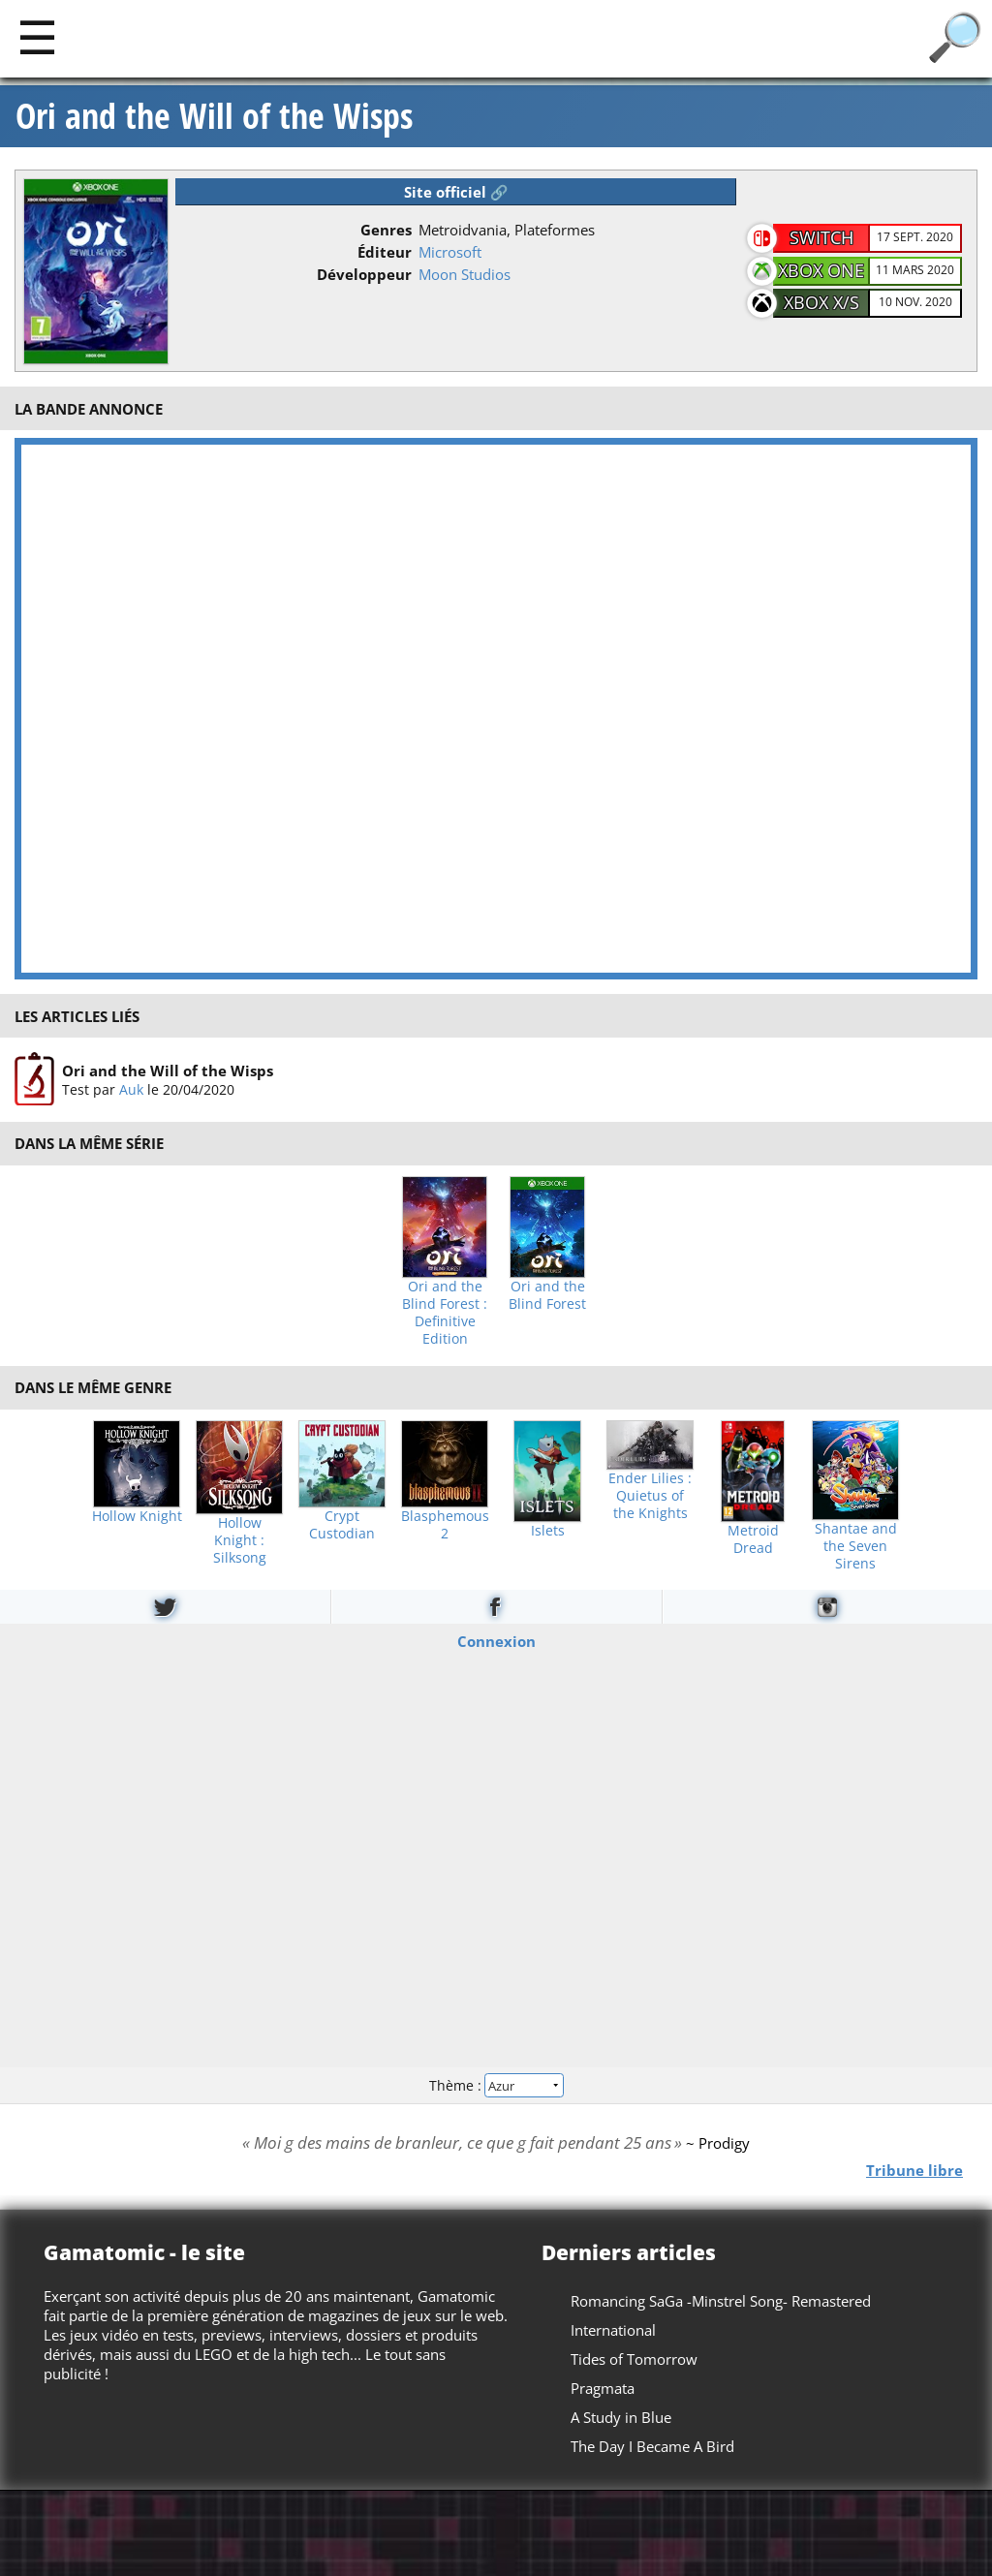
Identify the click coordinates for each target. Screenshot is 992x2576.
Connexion (496, 1641)
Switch (821, 237)
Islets (548, 1530)
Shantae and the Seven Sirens (856, 1546)
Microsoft (449, 252)
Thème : (496, 2085)
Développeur (364, 274)
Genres (386, 229)
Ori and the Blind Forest (547, 1295)
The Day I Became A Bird (652, 2446)
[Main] (37, 36)
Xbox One (821, 270)
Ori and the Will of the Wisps (214, 116)
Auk (131, 1089)
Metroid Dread (753, 1539)
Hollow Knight (137, 1516)
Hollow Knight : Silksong (239, 1540)
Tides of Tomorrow (634, 2359)
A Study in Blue (621, 2417)
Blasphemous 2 (445, 1524)
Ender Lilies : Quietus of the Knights (650, 1496)
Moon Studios (464, 274)
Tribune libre (914, 2170)
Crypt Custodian (342, 1524)
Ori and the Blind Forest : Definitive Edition (444, 1313)
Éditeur (384, 252)
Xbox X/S (821, 302)
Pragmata (603, 2388)
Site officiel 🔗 (456, 192)
